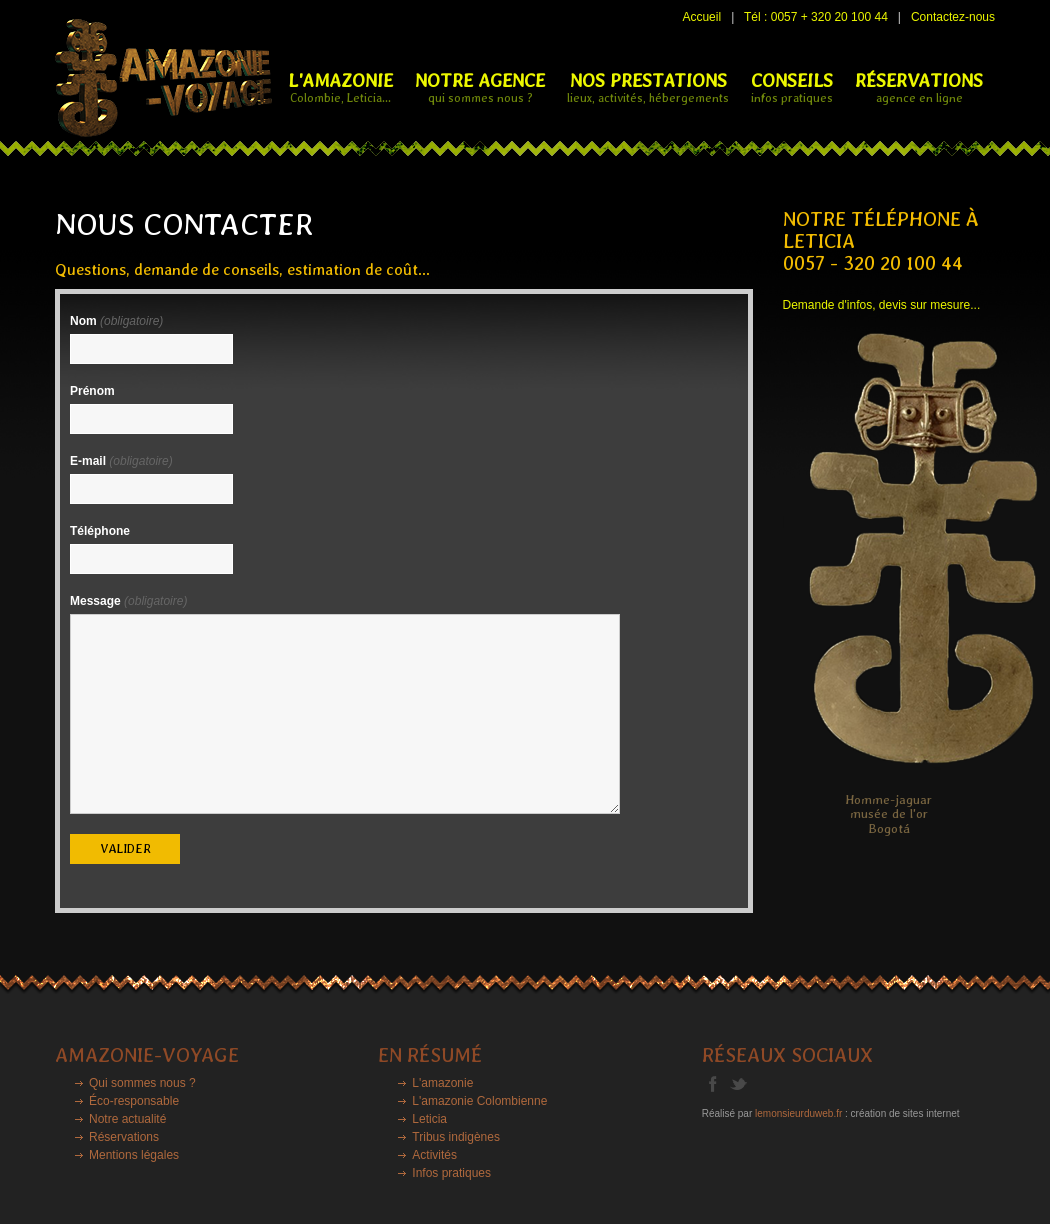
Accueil (701, 17)
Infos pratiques (451, 1173)
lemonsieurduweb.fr (798, 1113)
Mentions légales (134, 1155)
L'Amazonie (340, 87)
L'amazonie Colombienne (479, 1101)
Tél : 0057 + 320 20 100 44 (816, 17)
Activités (434, 1155)
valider (125, 849)
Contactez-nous (953, 17)
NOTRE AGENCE (480, 87)
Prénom (92, 391)
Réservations (124, 1137)
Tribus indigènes (456, 1137)
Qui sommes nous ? (142, 1083)
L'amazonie (442, 1083)
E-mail (121, 461)
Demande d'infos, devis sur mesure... (882, 305)
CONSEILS (792, 87)
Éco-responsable (134, 1101)
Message (128, 601)
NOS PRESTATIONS (648, 87)
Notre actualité (127, 1119)
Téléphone (100, 531)
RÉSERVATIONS (919, 87)
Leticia (429, 1119)
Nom (116, 321)
